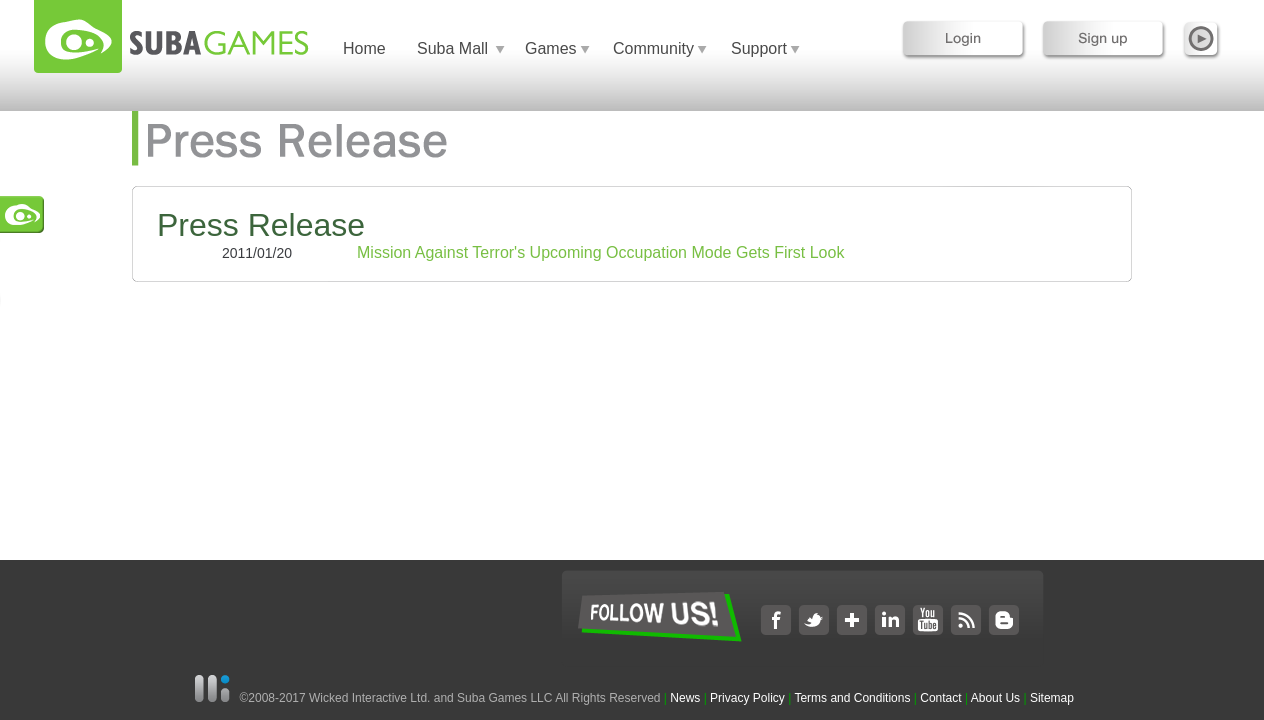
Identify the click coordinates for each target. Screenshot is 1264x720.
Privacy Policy (747, 698)
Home (364, 48)
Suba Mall (452, 48)
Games (551, 48)
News (686, 698)
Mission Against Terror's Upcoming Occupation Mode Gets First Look (600, 252)
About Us (995, 698)
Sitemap (1052, 698)
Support (759, 48)
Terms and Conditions (852, 698)
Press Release (261, 225)
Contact (940, 698)
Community (653, 48)
